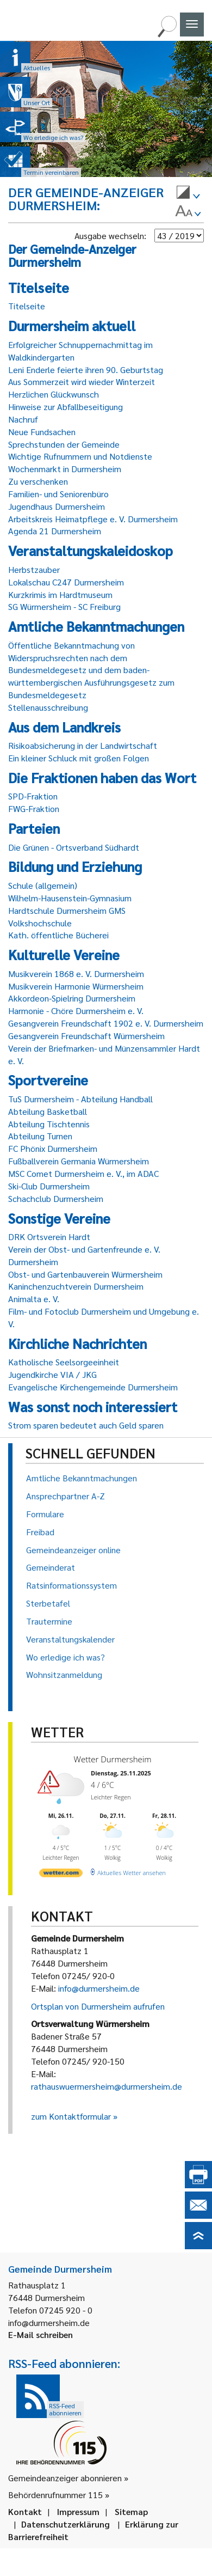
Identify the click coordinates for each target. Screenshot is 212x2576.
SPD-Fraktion (33, 796)
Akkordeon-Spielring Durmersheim (71, 998)
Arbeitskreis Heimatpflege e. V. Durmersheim (93, 518)
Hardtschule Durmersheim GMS (67, 910)
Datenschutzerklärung (65, 2524)
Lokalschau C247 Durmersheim (66, 582)
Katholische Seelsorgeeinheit (63, 1362)
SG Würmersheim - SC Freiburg (64, 606)
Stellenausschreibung (48, 707)
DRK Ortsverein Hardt (49, 1236)
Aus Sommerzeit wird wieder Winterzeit (81, 381)
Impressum (78, 2511)
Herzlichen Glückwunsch (53, 394)
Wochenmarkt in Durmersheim (64, 468)
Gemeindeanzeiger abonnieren (65, 2477)
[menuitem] (188, 194)
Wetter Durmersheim (111, 1759)
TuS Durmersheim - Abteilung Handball (80, 1098)
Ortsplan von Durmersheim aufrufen (98, 2006)
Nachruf (23, 419)
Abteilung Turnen (40, 1136)
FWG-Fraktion (33, 808)
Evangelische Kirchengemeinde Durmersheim (93, 1387)
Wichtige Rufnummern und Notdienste (80, 456)
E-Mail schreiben (40, 2334)
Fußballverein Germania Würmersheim (78, 1161)
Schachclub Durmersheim (55, 1198)
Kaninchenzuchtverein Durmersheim (76, 1286)
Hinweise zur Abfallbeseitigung (65, 406)
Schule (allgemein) (42, 885)
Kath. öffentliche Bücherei (58, 935)
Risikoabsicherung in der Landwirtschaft (82, 745)
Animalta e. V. (33, 1298)
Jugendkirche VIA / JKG (52, 1374)
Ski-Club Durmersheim (49, 1186)
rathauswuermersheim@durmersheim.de (106, 2086)
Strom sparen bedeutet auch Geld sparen (86, 1425)
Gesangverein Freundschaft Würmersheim (86, 1035)
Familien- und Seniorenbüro (58, 493)
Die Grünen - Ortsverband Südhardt (73, 847)
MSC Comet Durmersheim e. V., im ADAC (83, 1173)
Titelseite (26, 306)
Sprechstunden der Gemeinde (64, 444)
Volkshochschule (40, 923)
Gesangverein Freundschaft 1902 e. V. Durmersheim (105, 1023)
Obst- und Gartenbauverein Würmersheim (85, 1274)
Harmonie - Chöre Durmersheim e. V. (76, 1010)
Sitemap (131, 2511)
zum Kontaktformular (71, 2116)
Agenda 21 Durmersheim (54, 530)
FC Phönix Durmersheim (52, 1148)
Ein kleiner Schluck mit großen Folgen (78, 758)
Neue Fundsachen (42, 431)
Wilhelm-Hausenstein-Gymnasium (70, 898)
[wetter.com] (60, 1872)
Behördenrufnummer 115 (55, 2494)
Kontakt (25, 2511)
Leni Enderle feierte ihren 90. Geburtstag (85, 369)
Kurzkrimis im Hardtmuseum (60, 594)
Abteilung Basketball (47, 1111)
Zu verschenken (38, 481)
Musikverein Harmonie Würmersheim (76, 986)
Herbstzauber (34, 569)
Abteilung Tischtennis (49, 1124)
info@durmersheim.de (99, 1988)
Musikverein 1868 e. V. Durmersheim (76, 973)
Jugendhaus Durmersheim (56, 506)
